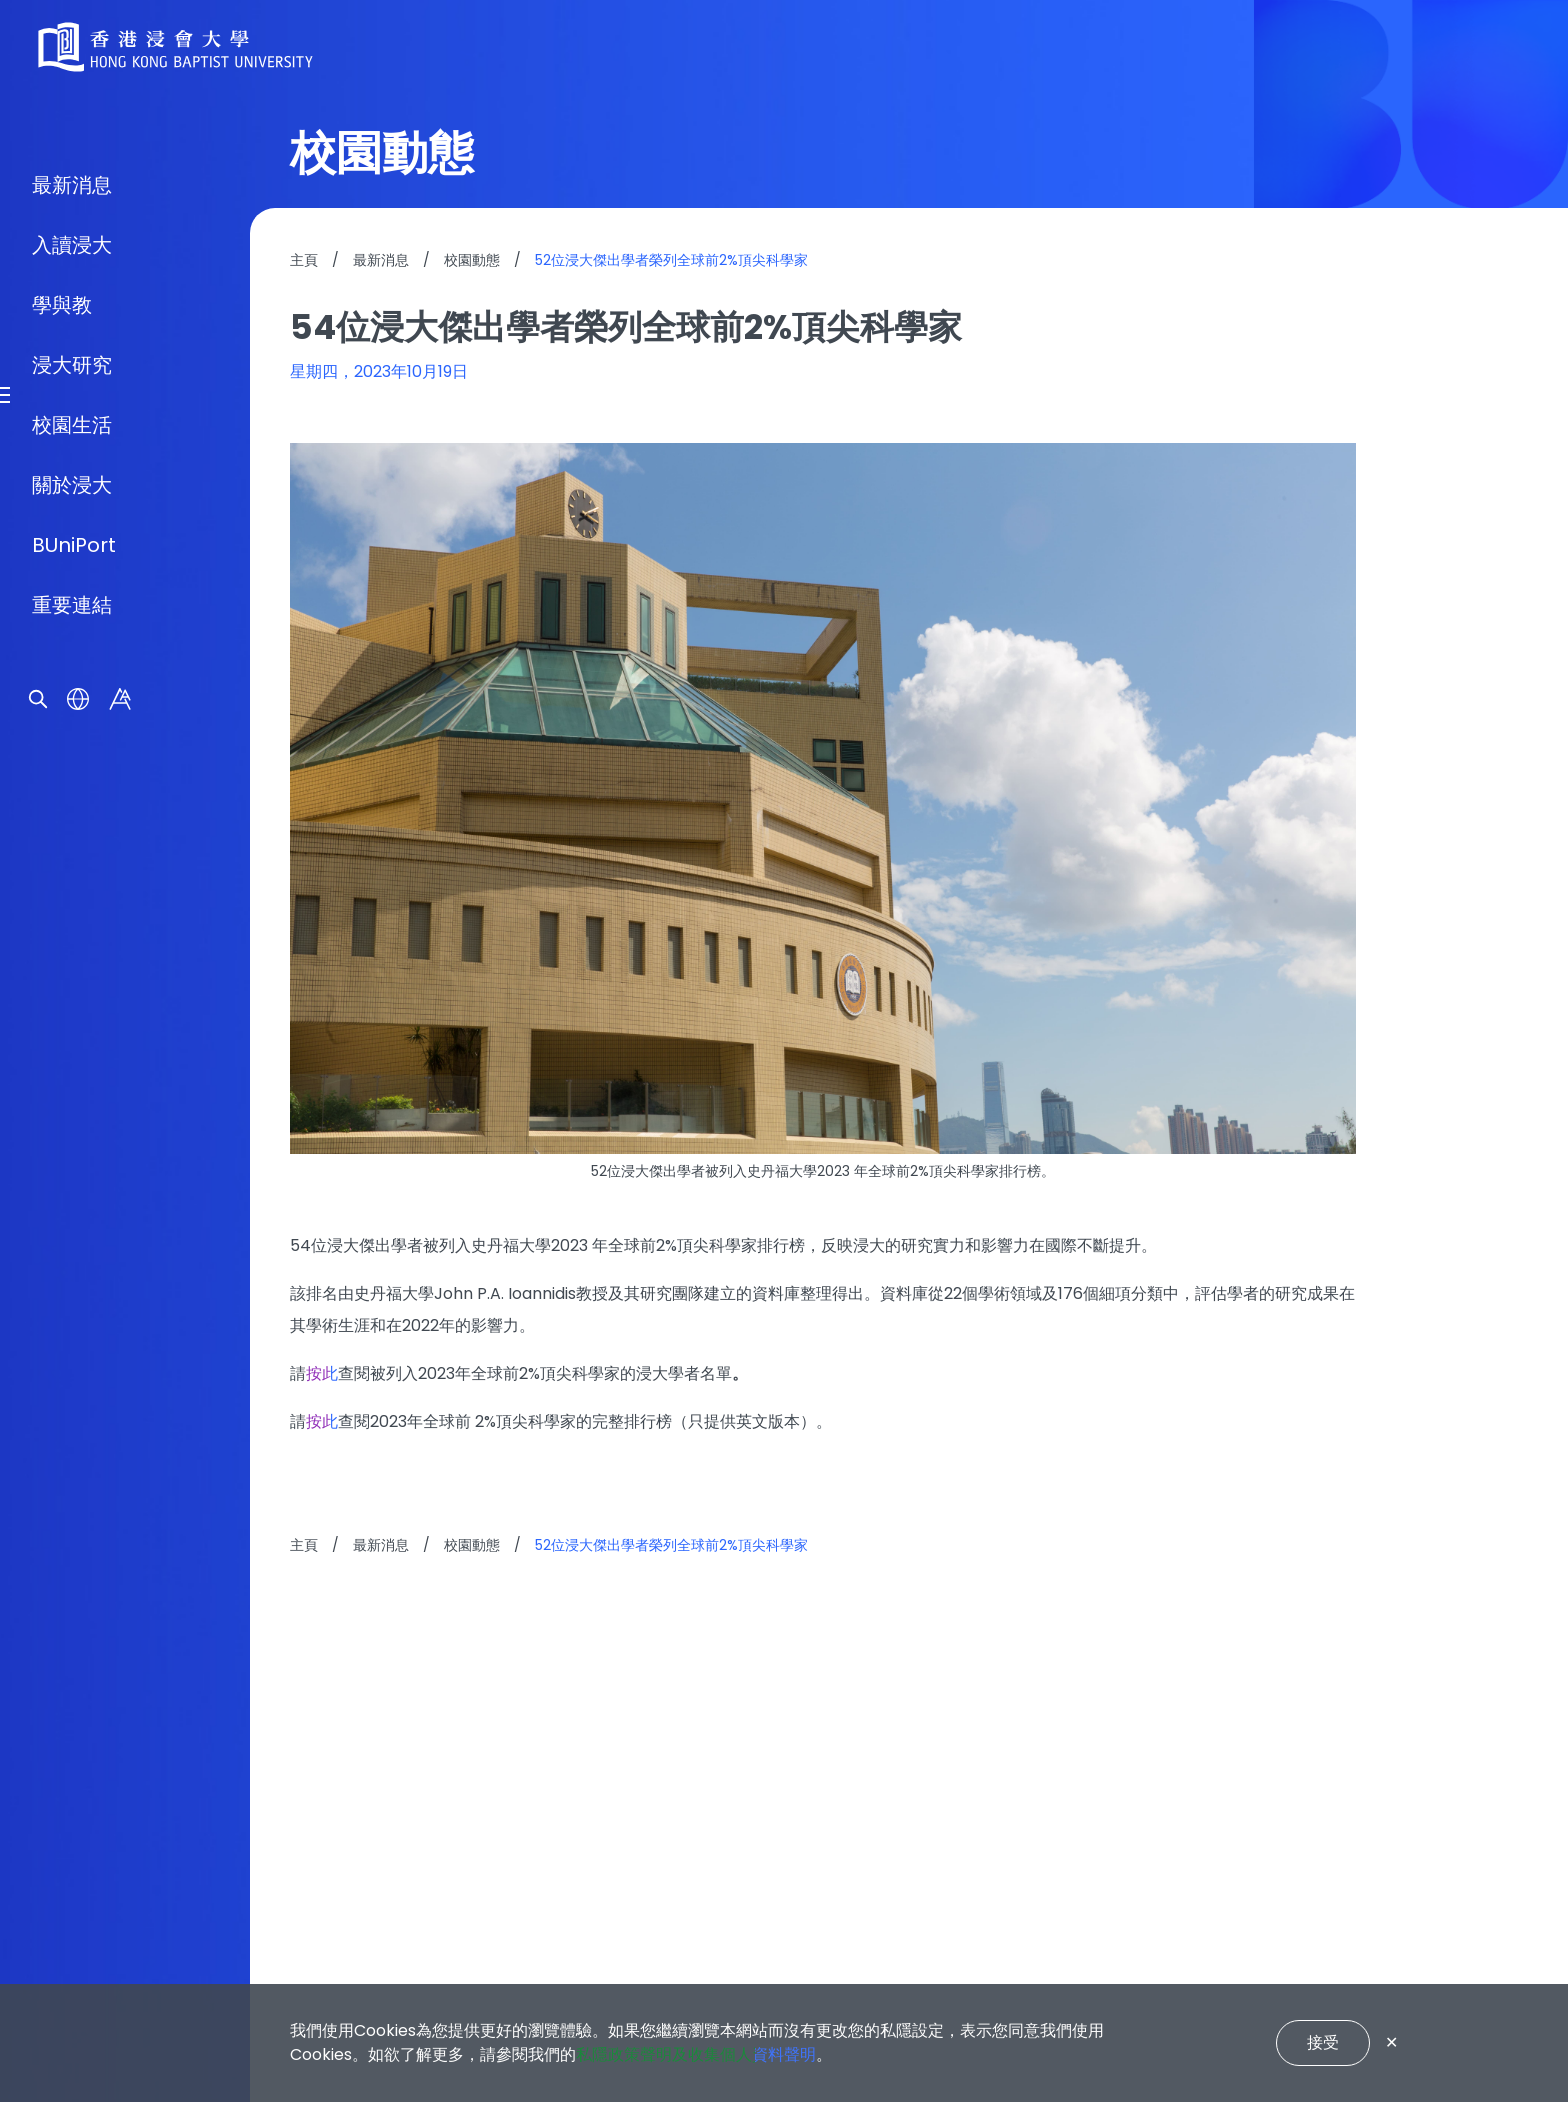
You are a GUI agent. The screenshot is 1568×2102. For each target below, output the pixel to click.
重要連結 (72, 1286)
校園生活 (72, 1106)
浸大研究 (72, 1046)
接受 (1323, 2042)
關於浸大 (72, 1166)
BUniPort (74, 1226)
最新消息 (72, 866)
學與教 (62, 986)
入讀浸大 (72, 926)
